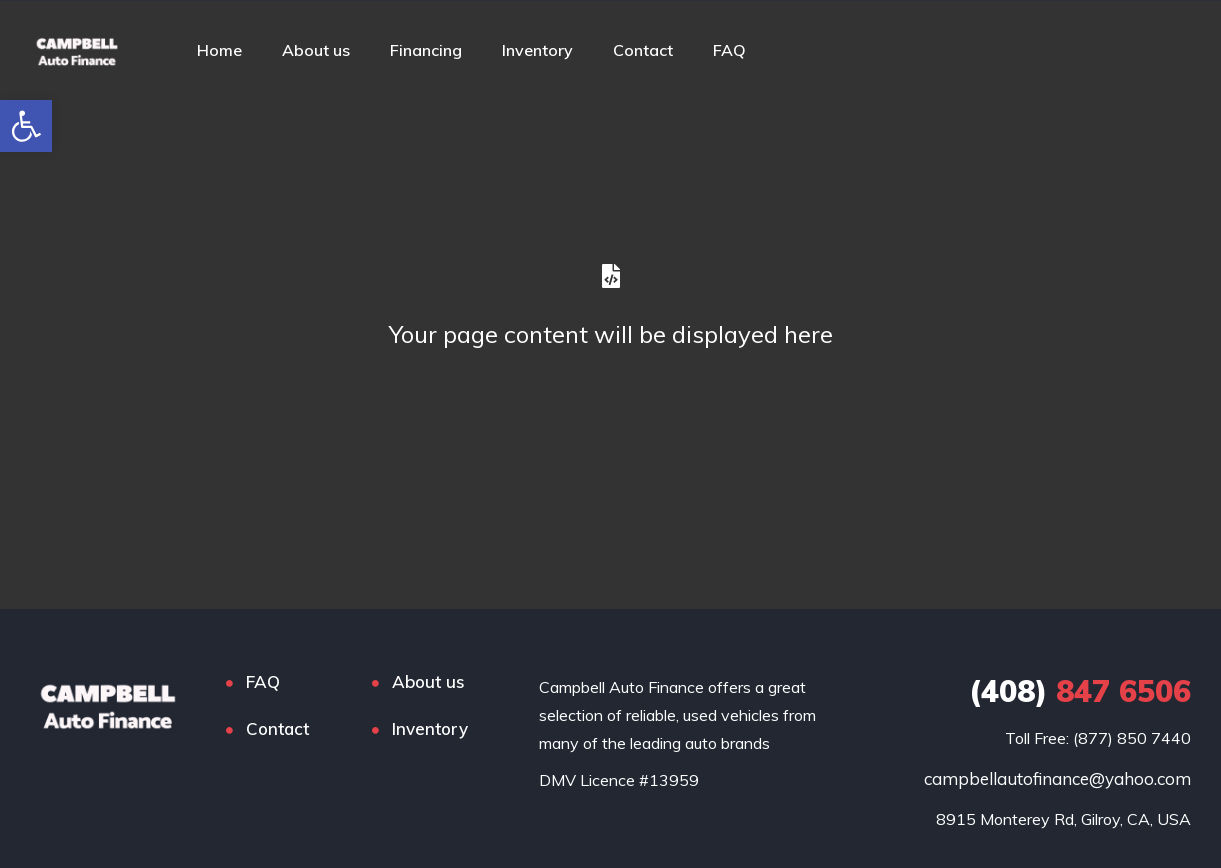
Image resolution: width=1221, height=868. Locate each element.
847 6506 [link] (1080, 691)
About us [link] (316, 50)
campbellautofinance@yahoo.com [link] (1057, 778)
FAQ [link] (729, 50)
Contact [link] (643, 50)
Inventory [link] (537, 50)
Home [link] (219, 50)
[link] (26, 126)
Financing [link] (426, 50)
